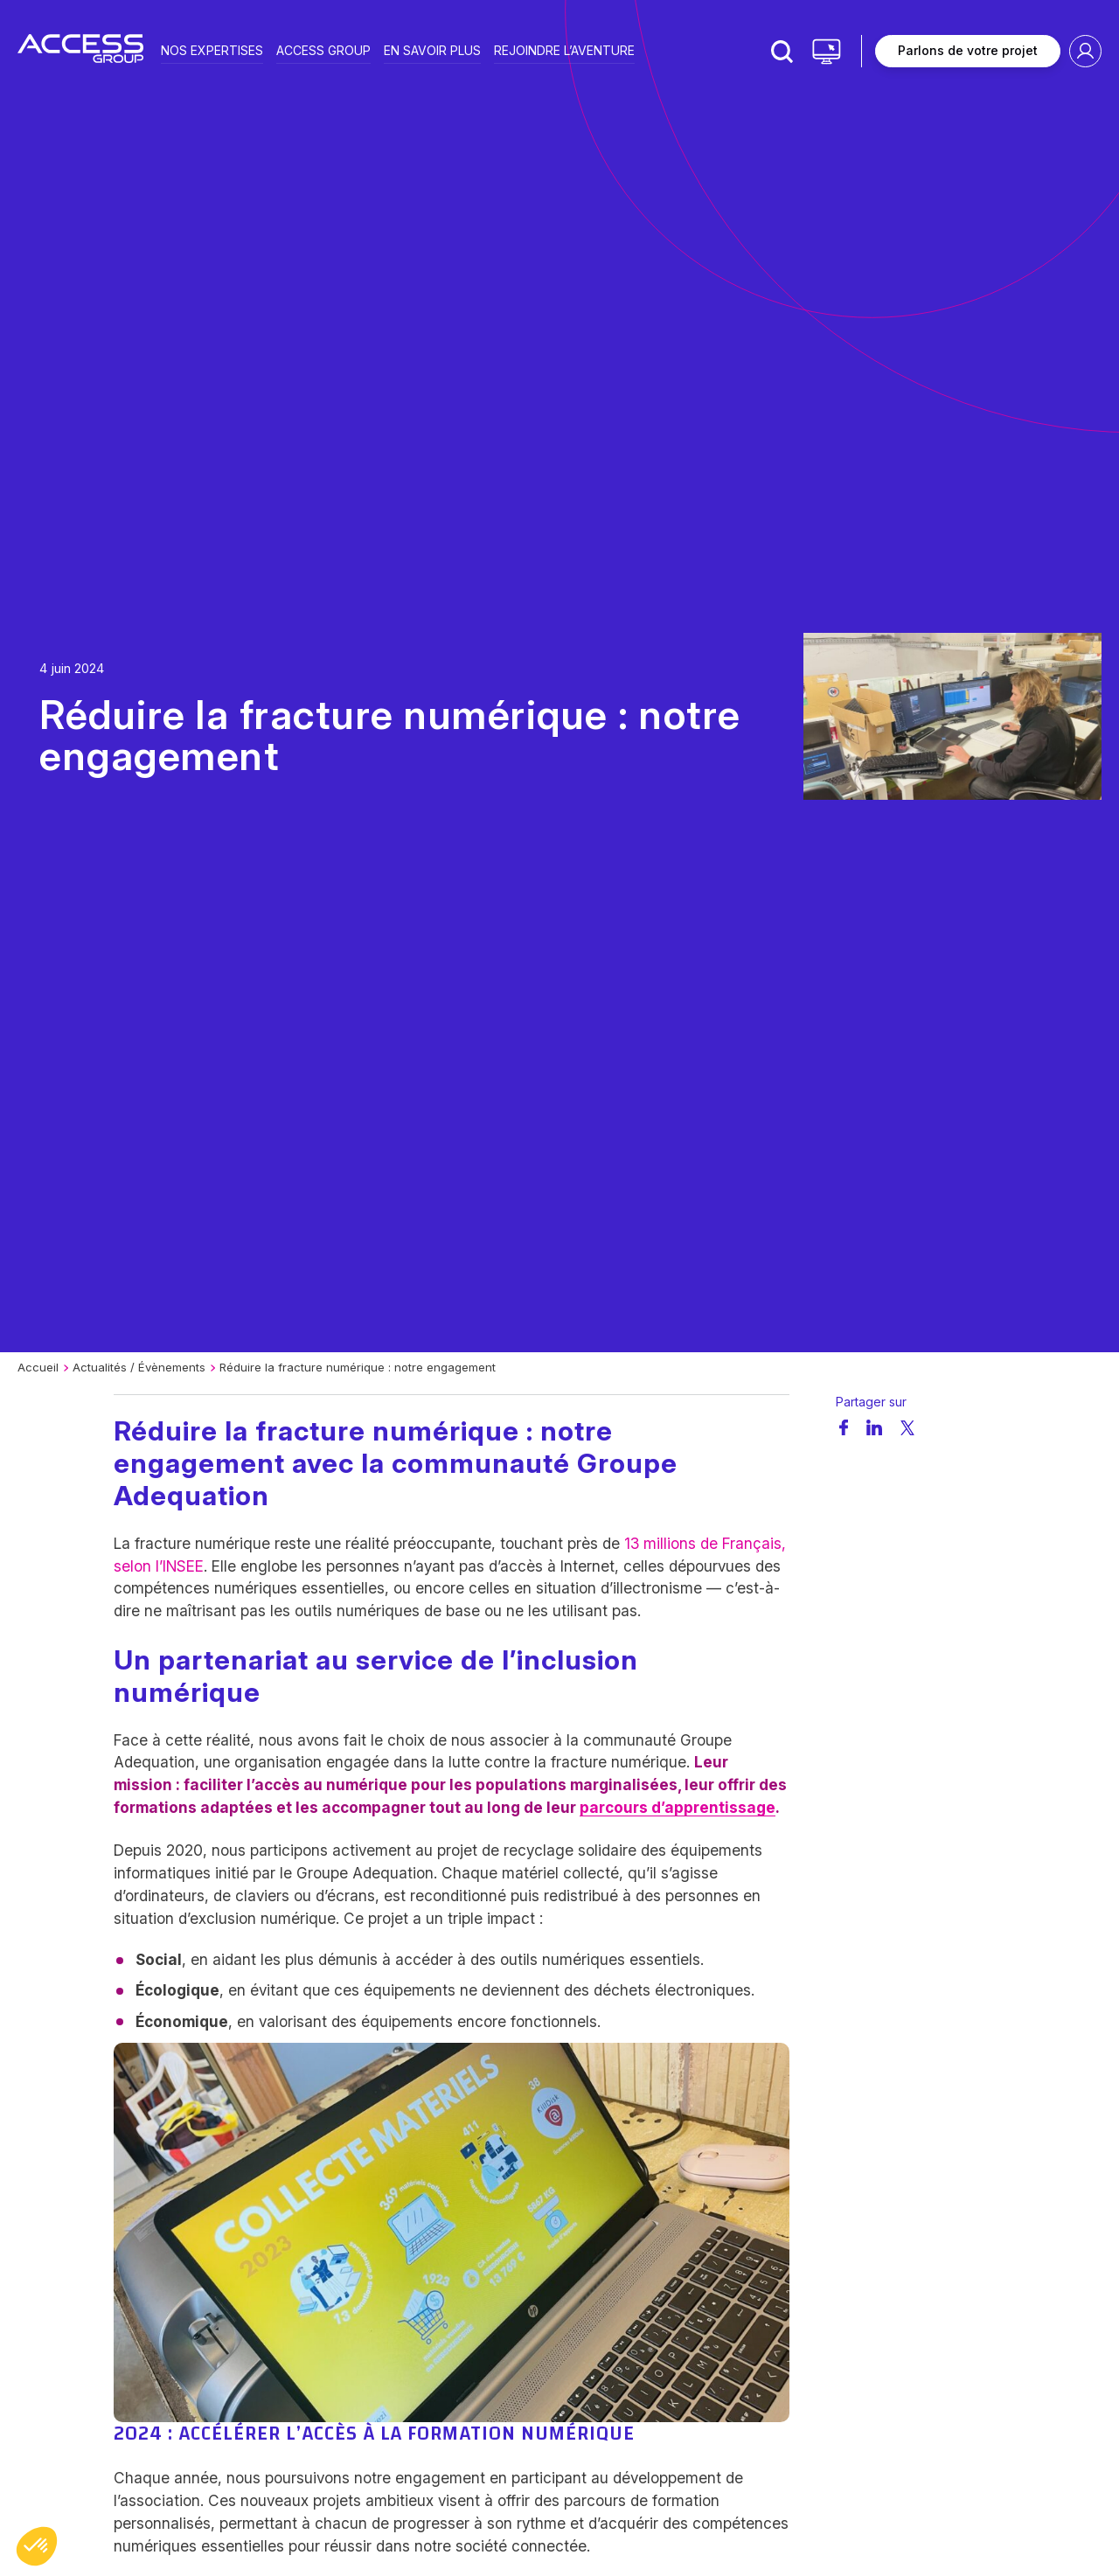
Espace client (1085, 51)
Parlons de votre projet (968, 50)
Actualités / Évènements (139, 1367)
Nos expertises (212, 49)
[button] (37, 2546)
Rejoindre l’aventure (564, 49)
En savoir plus (432, 49)
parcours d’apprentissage (677, 1807)
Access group (323, 49)
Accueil (38, 1367)
